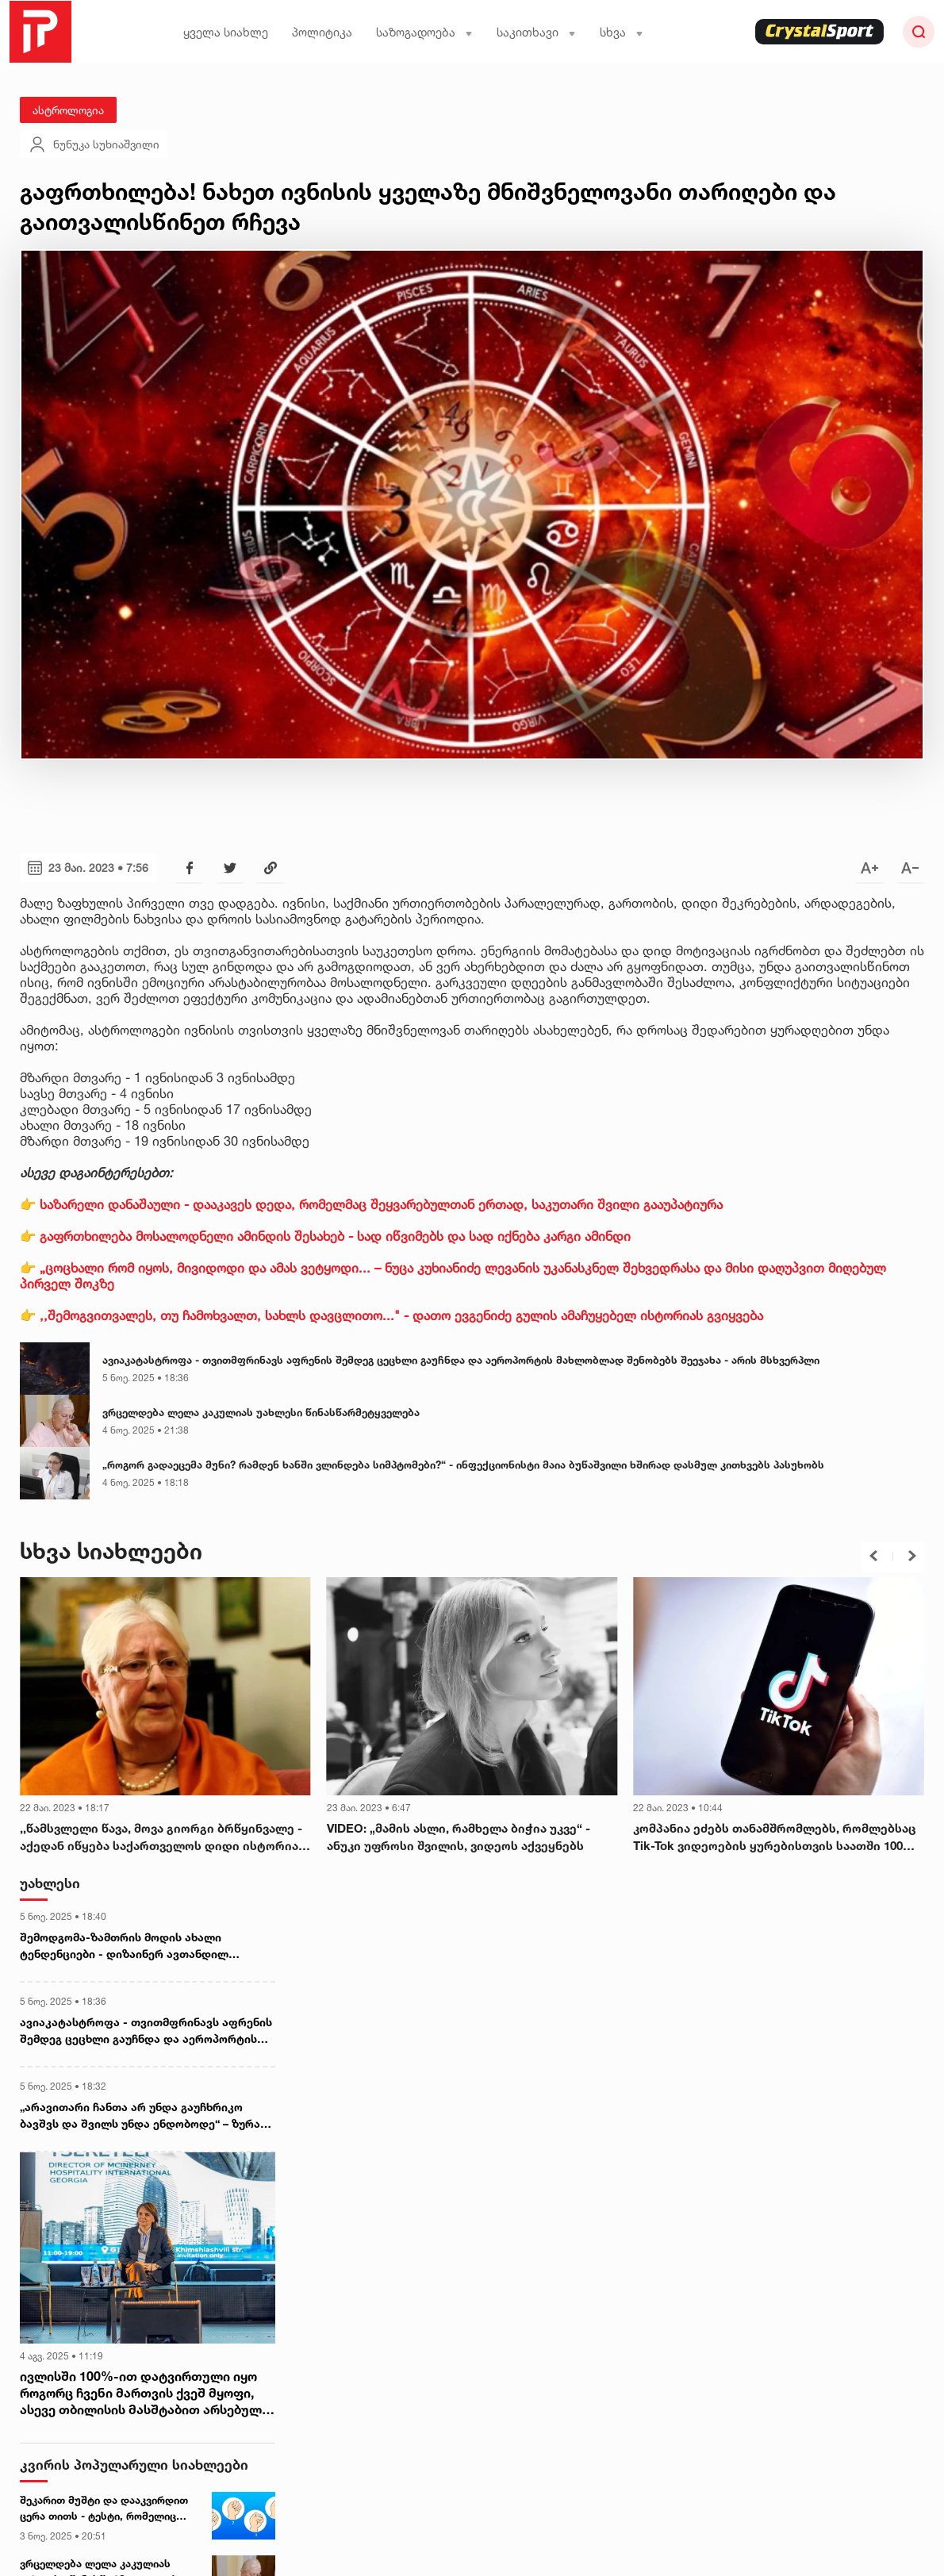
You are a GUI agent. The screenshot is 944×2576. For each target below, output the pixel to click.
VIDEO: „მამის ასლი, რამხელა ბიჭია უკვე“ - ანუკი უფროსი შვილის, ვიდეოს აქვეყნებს (458, 1837)
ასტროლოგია (68, 110)
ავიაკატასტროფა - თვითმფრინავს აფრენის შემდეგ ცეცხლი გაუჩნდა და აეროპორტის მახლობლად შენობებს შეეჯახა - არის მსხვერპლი (460, 1359)
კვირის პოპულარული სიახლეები (134, 2464)
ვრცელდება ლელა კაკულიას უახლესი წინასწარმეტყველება (261, 1412)
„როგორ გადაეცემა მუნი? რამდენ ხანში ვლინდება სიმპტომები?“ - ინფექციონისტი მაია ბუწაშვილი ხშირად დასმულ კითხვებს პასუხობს (463, 1464)
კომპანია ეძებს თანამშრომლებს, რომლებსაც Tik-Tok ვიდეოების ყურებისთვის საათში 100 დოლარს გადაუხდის (774, 1838)
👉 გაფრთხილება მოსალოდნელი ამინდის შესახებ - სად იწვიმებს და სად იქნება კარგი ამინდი (325, 1236)
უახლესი (50, 1883)
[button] (873, 1556)
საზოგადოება (424, 32)
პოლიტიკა (322, 32)
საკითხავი (536, 32)
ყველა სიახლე (225, 32)
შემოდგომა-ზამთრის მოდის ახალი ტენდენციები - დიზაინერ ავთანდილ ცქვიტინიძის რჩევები (124, 1946)
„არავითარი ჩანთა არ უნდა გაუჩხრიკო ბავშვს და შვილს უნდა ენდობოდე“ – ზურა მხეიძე (140, 2116)
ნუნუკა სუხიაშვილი (93, 144)
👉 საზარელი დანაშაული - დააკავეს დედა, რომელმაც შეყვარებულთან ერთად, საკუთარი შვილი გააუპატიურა (371, 1204)
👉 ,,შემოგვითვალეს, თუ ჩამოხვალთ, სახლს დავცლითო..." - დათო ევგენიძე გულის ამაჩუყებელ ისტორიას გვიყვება (391, 1315)
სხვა (621, 32)
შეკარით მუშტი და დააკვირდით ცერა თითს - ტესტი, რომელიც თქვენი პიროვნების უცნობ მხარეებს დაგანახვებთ (104, 2508)
